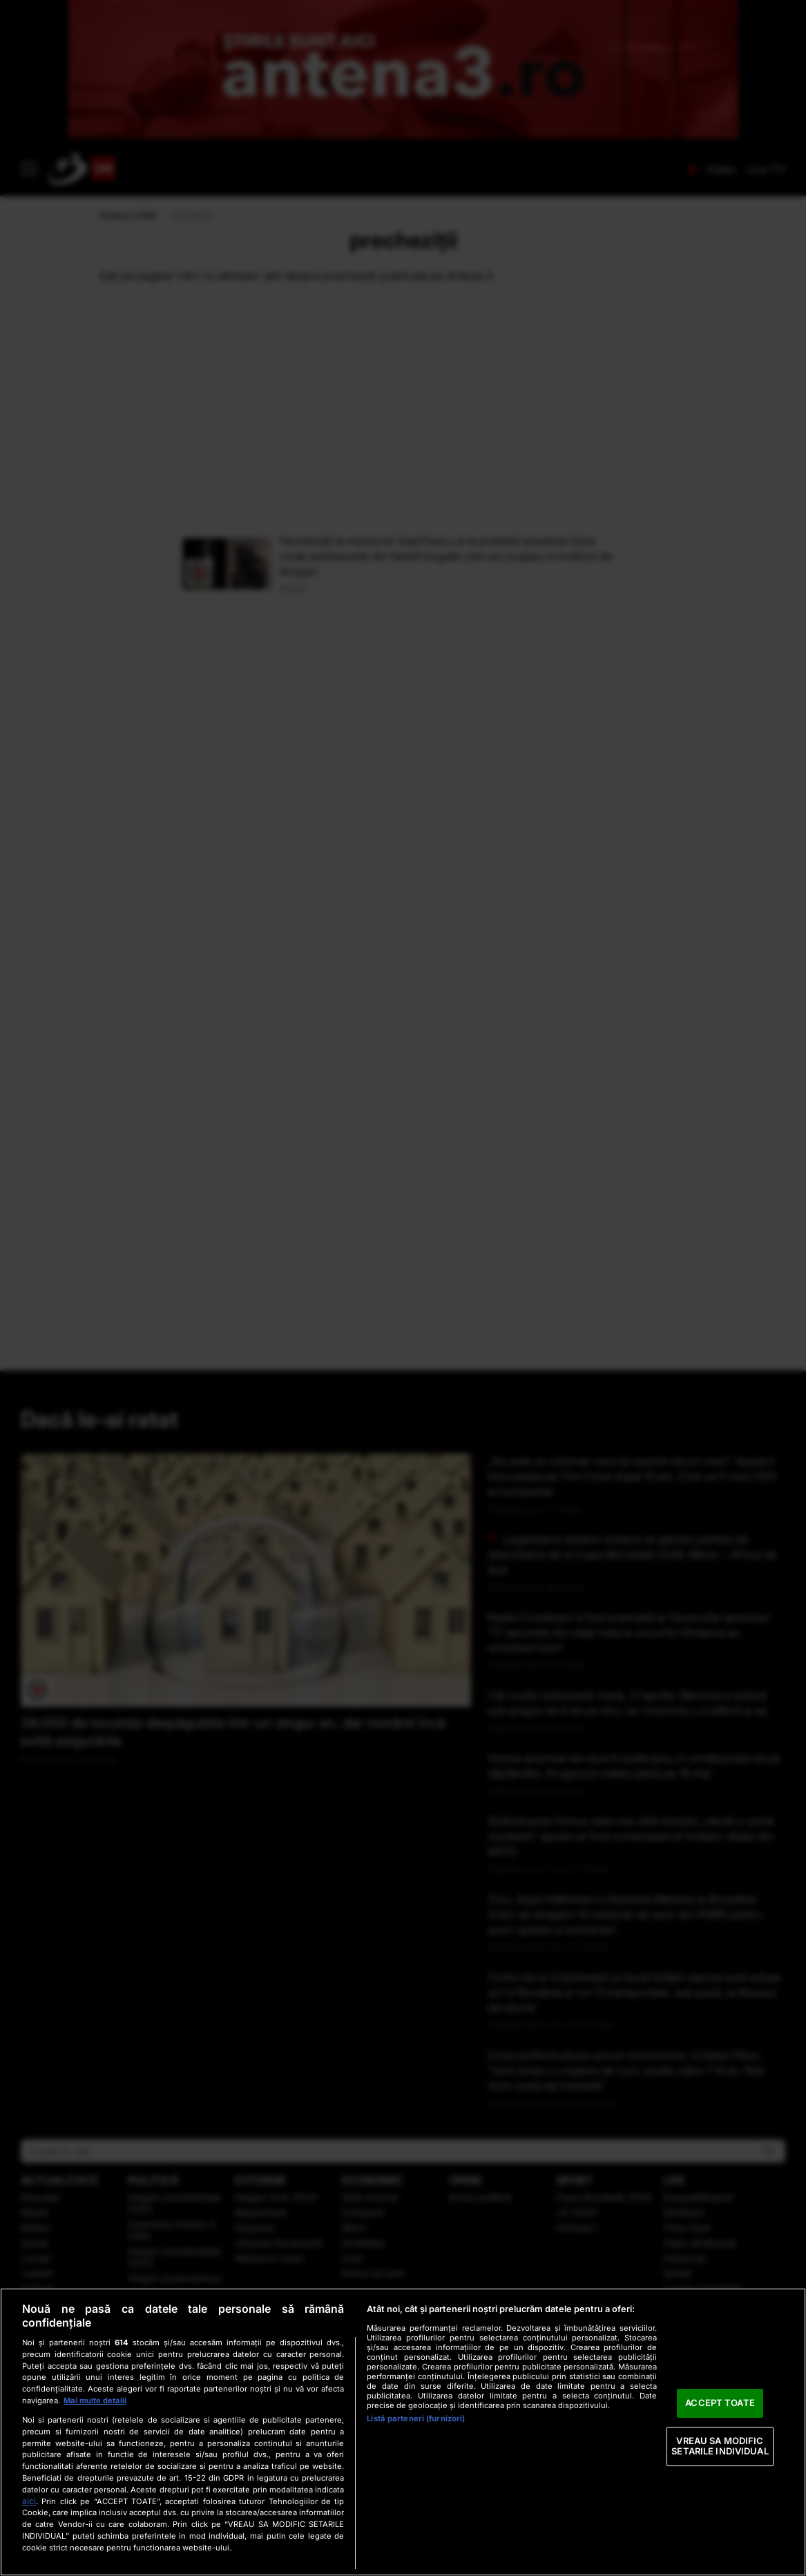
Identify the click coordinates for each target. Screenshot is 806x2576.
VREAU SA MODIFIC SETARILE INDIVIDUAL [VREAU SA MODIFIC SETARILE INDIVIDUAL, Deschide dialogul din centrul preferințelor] (719, 2446)
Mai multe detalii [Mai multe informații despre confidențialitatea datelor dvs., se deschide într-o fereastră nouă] (95, 2400)
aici (29, 2501)
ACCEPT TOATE (720, 2402)
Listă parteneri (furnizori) (416, 2418)
